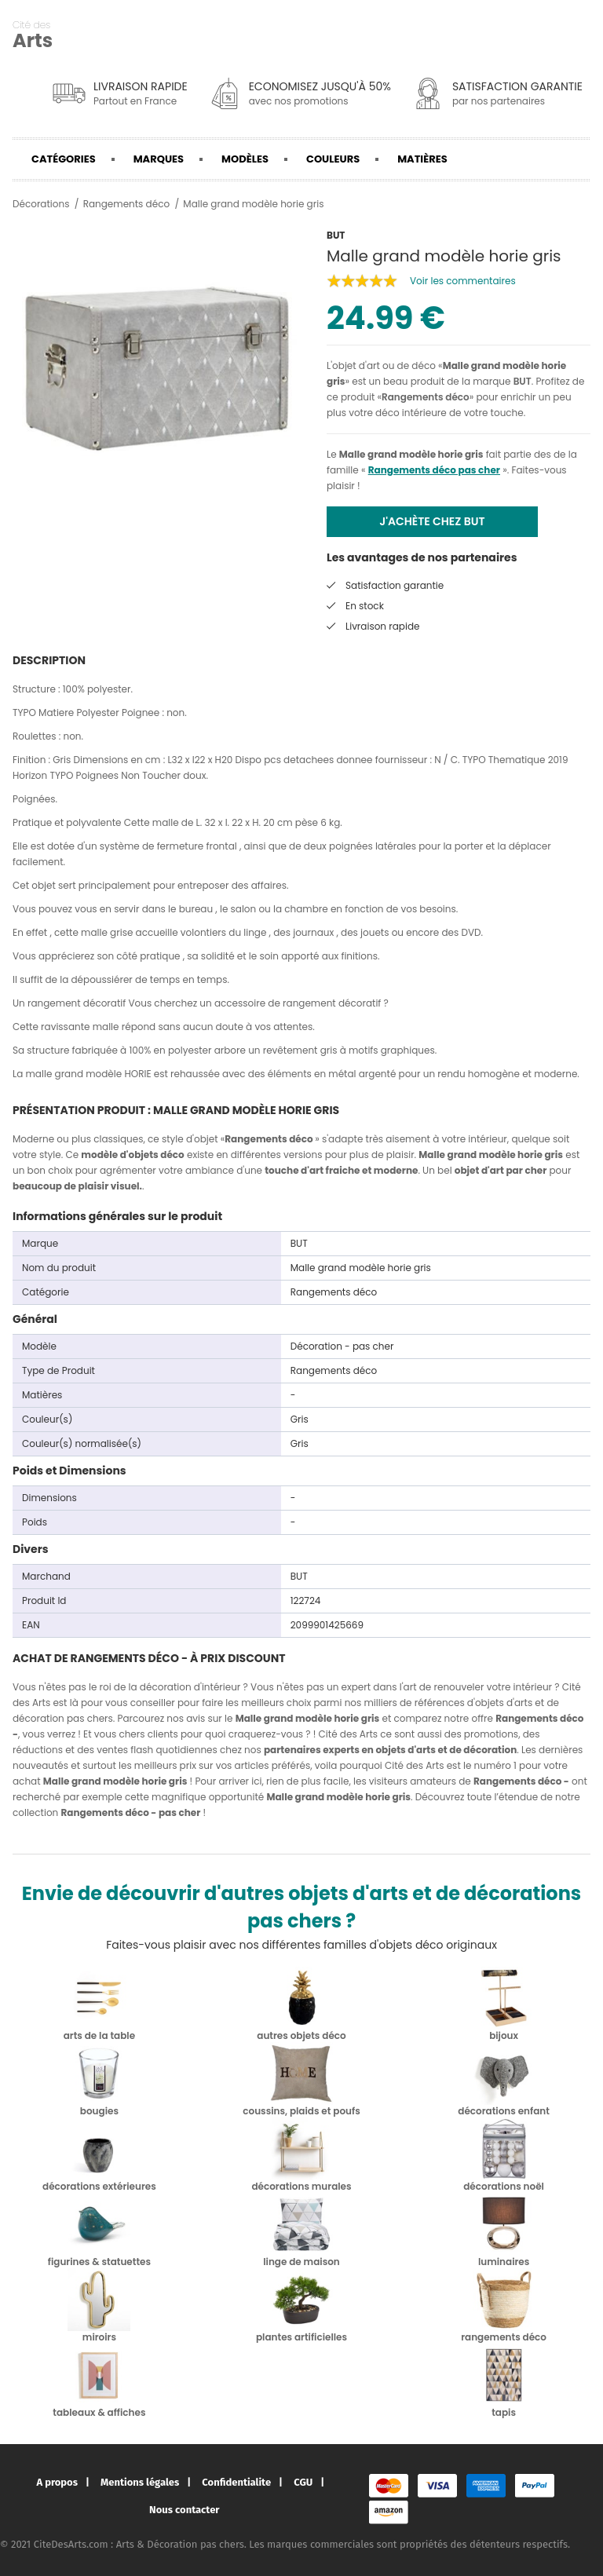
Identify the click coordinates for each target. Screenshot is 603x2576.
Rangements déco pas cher (434, 470)
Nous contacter (184, 2510)
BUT (522, 381)
